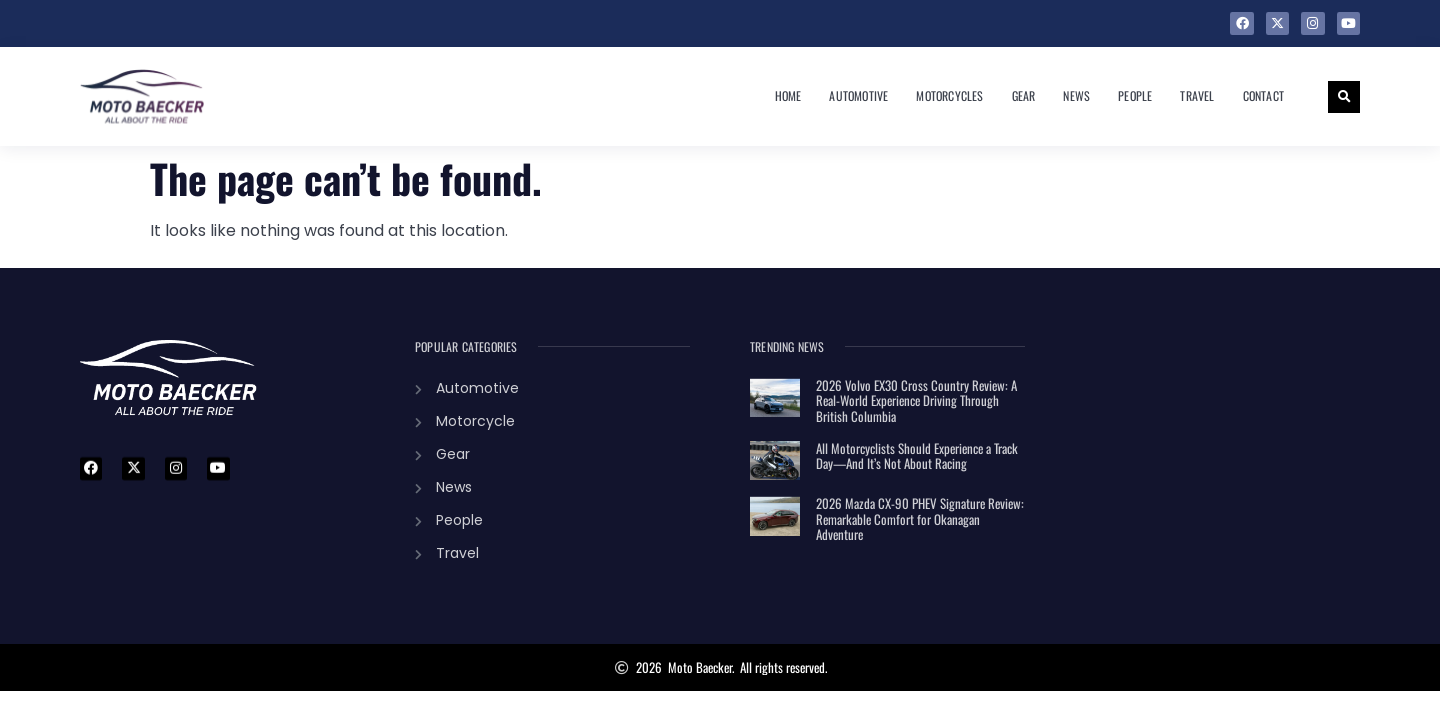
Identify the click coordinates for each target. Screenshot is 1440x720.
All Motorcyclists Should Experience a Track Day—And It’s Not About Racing (917, 456)
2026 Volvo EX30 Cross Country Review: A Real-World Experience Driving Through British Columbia (916, 400)
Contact (1263, 95)
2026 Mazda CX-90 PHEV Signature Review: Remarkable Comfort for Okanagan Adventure (920, 518)
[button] (1344, 97)
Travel (1197, 95)
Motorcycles (949, 95)
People (1135, 95)
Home (788, 95)
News (1076, 95)
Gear (1024, 95)
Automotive (858, 95)
